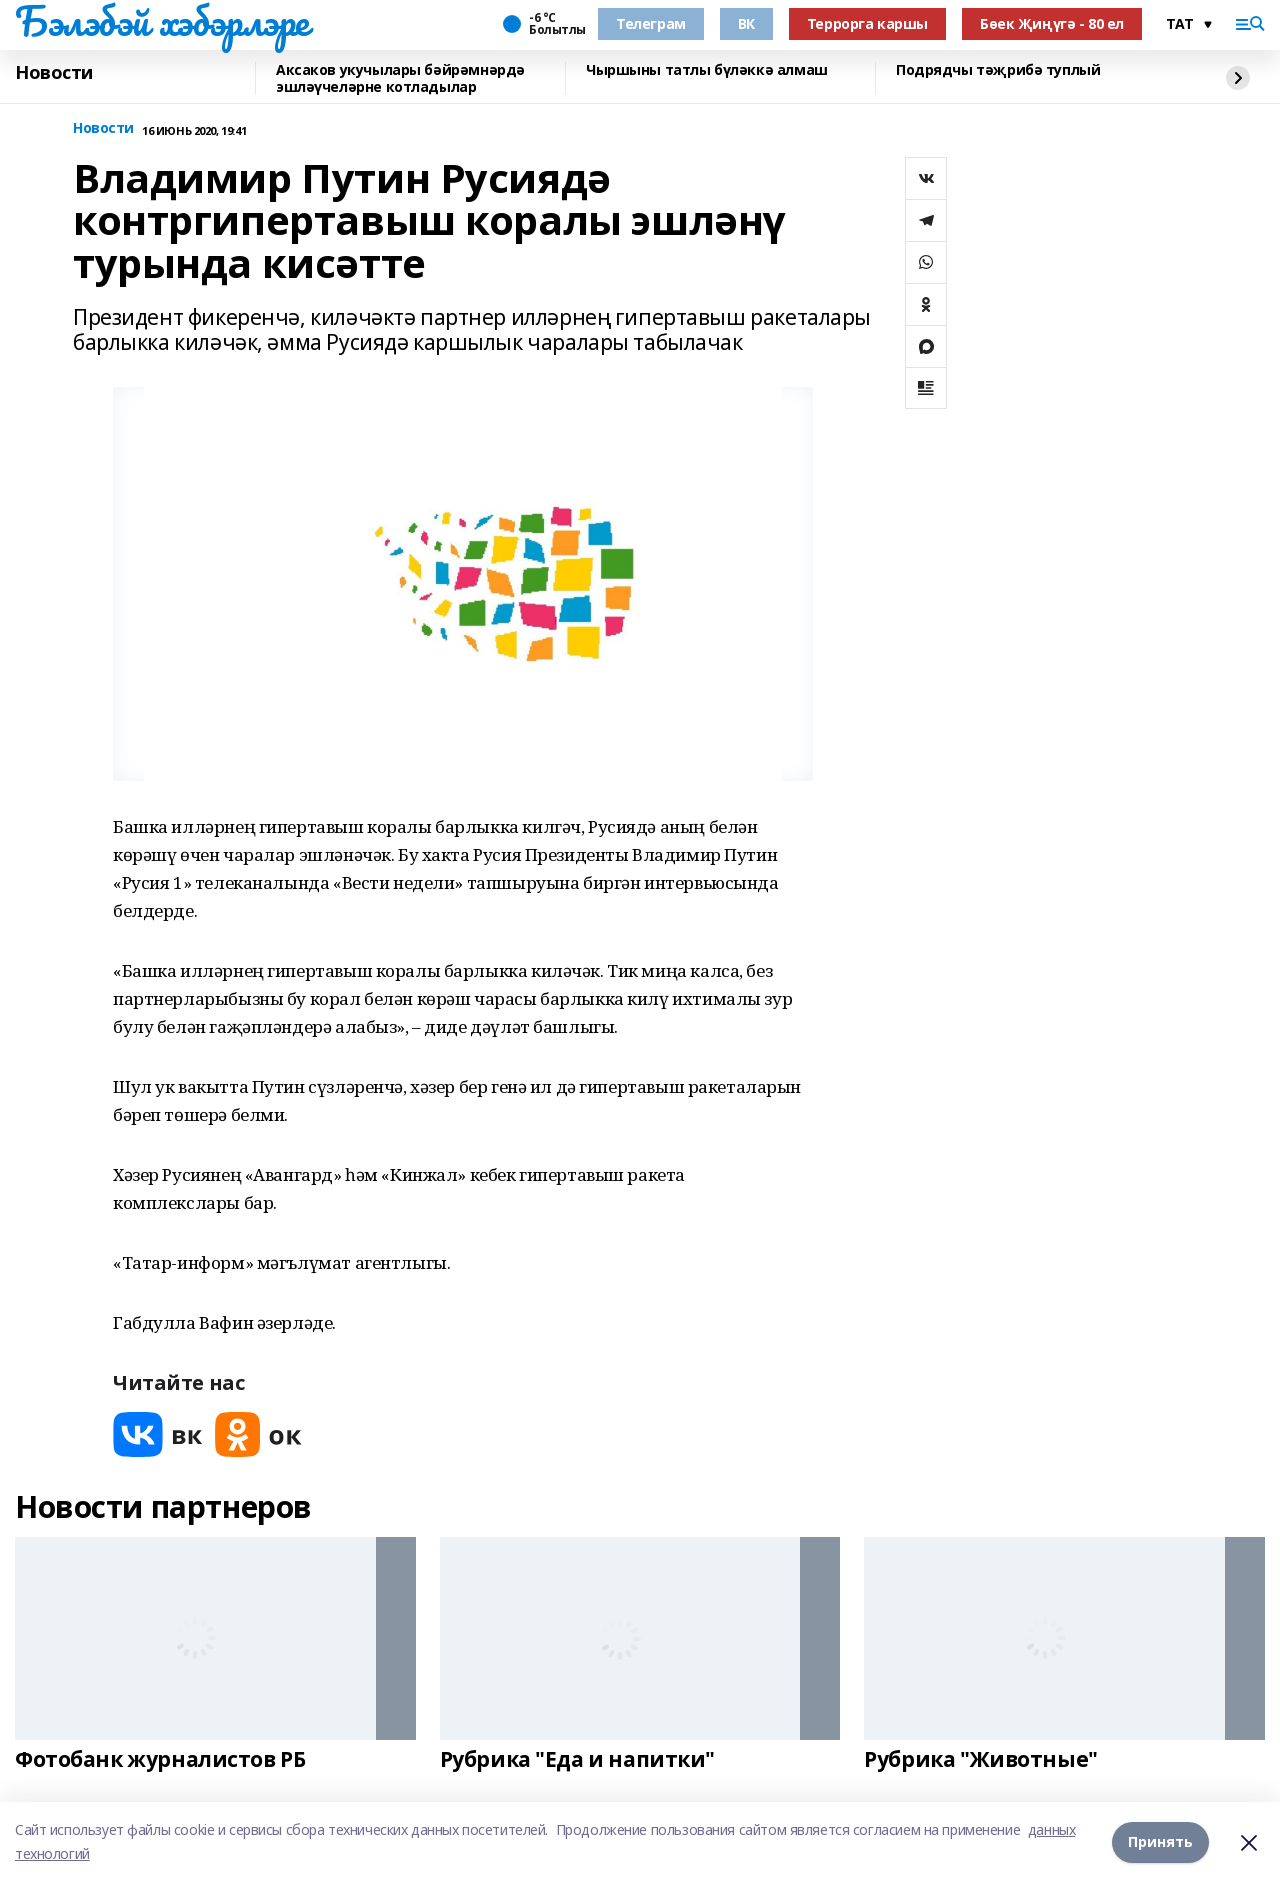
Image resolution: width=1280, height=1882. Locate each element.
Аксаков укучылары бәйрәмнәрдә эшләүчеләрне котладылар (400, 78)
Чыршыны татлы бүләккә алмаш (707, 70)
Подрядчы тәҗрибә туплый (998, 70)
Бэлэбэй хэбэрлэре (162, 21)
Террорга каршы (867, 23)
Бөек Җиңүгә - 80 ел (1052, 23)
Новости (54, 73)
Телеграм (651, 23)
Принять (1160, 1841)
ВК (746, 23)
